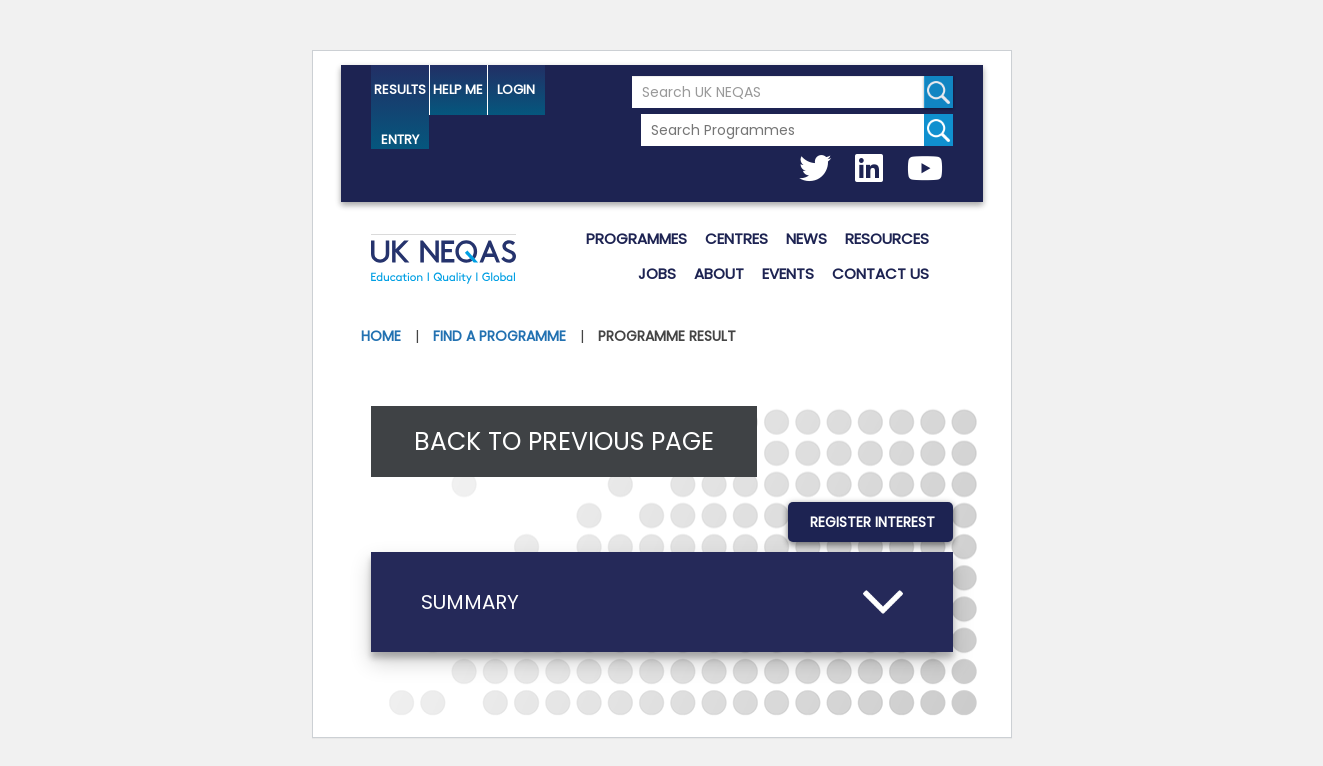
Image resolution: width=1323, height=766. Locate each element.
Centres (736, 238)
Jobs (657, 273)
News (806, 238)
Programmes (636, 238)
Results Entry (400, 97)
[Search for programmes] (938, 130)
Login (516, 89)
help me (458, 89)
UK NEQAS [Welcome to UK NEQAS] (444, 262)
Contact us (880, 273)
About (719, 273)
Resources (887, 238)
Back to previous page (564, 441)
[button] (662, 602)
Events (788, 273)
